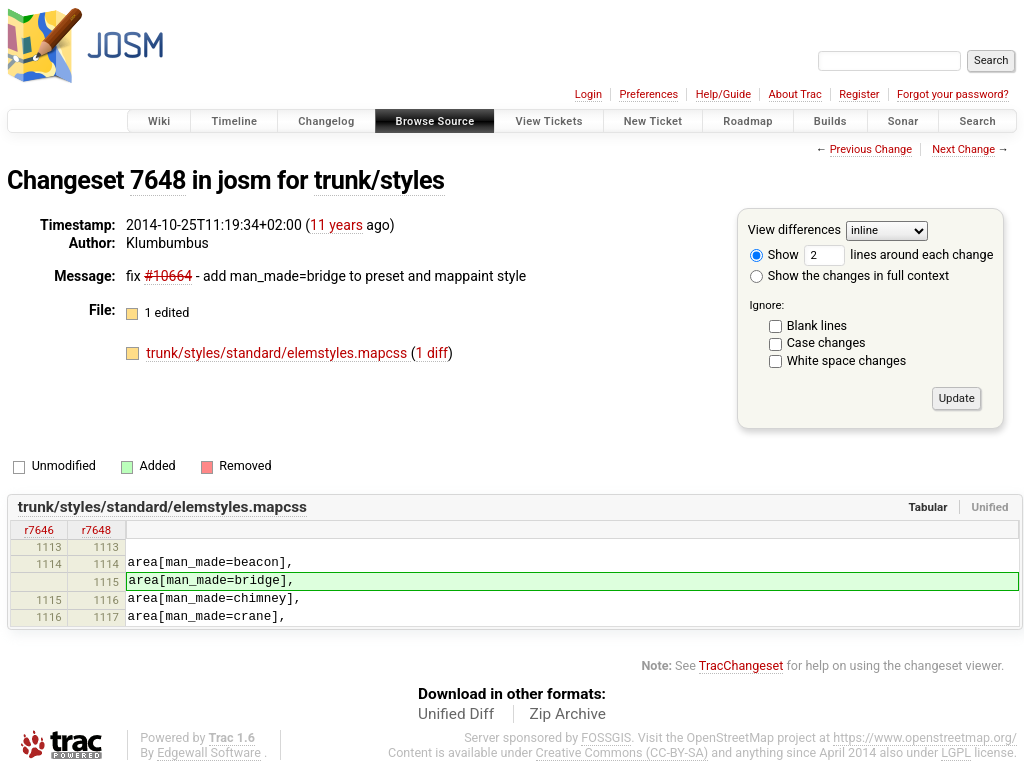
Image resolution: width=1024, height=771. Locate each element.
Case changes (826, 342)
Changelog (326, 121)
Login (588, 94)
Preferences (648, 94)
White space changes (847, 360)
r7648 (96, 530)
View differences (794, 229)
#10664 (168, 276)
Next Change (963, 149)
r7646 (38, 530)
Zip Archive (568, 714)
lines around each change (898, 254)
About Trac (795, 94)
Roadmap (748, 121)
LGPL (956, 752)
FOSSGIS (606, 737)
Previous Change (871, 149)
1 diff (432, 353)
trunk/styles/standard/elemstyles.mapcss (278, 353)
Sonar (903, 121)
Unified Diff (456, 714)
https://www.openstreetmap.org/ (925, 737)
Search (977, 121)
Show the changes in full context (849, 275)
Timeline (234, 121)
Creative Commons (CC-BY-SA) (622, 752)
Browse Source (435, 121)
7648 (158, 180)
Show (774, 254)
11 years (336, 225)
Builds (830, 121)
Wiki (159, 121)
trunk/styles (379, 180)
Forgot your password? (953, 94)
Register (859, 94)
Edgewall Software (209, 752)
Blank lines (817, 325)
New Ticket (653, 121)
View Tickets (548, 121)
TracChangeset (741, 665)
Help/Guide (723, 94)
